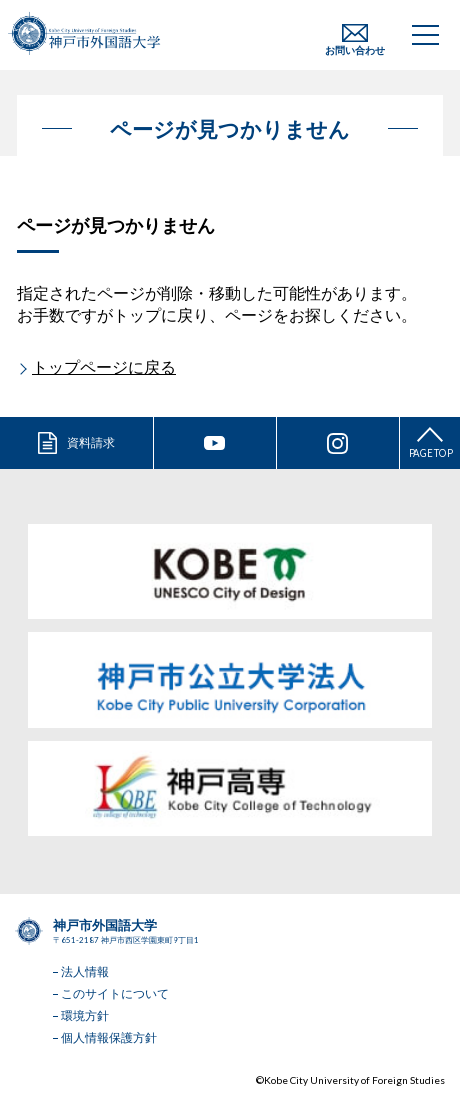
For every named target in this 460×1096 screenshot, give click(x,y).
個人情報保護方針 (109, 1037)
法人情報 (85, 971)
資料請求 (91, 442)
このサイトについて (115, 993)
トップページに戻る (104, 366)
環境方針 (85, 1015)
